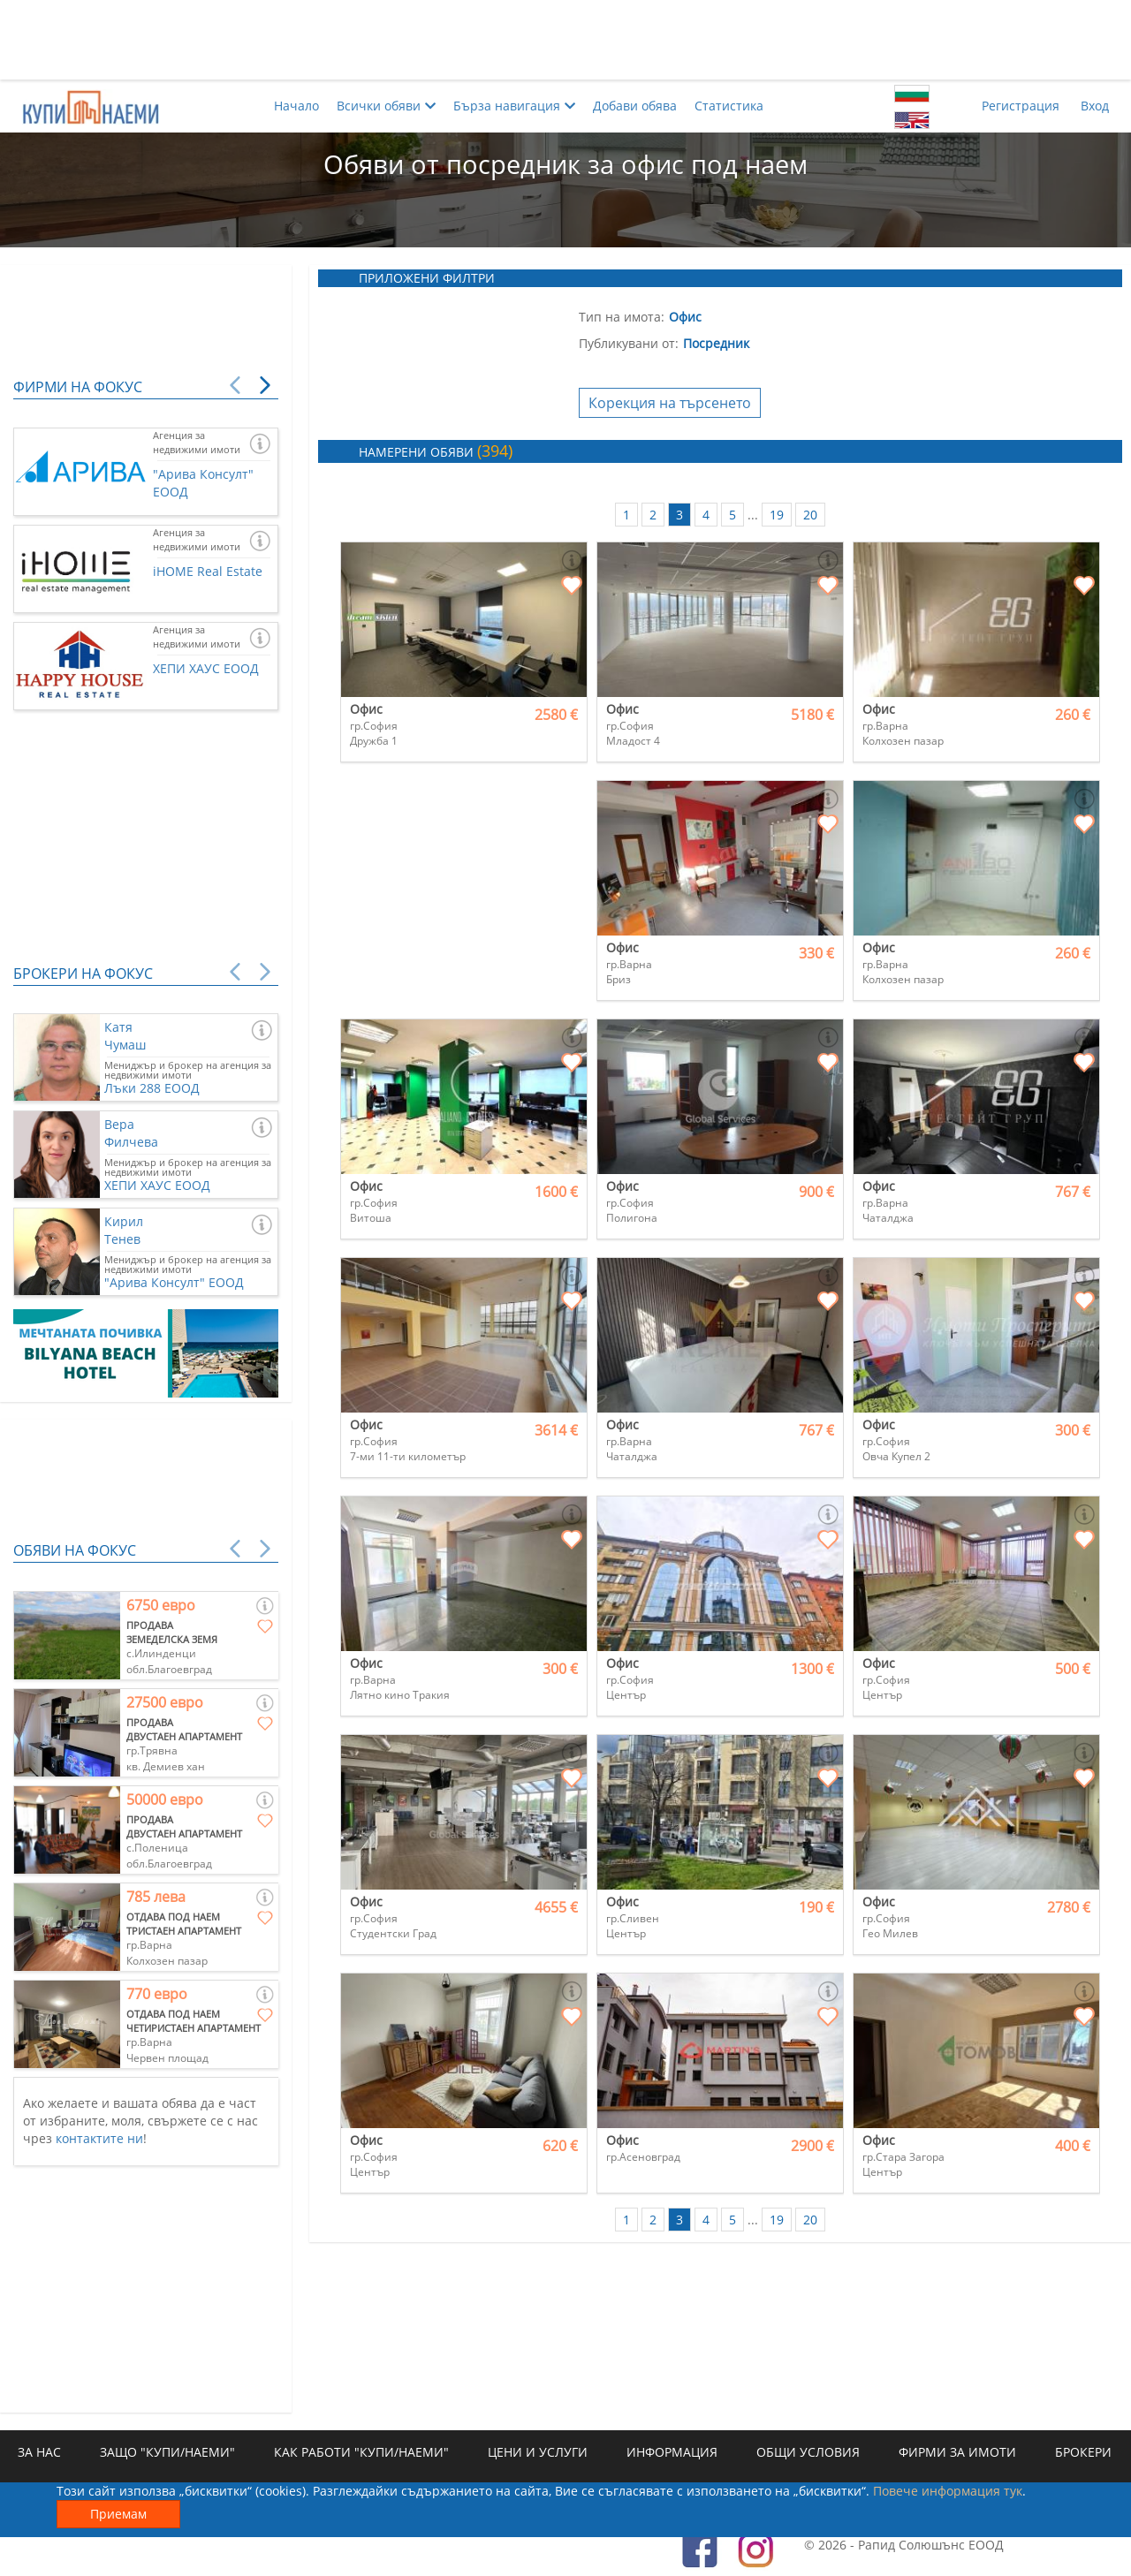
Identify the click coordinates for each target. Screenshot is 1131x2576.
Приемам (118, 2513)
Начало (296, 105)
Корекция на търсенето (669, 403)
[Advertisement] (565, 40)
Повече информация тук (947, 2490)
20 (810, 514)
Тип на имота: (621, 316)
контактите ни (99, 2138)
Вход (1095, 105)
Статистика (729, 105)
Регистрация (1020, 105)
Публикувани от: (629, 343)
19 (777, 514)
